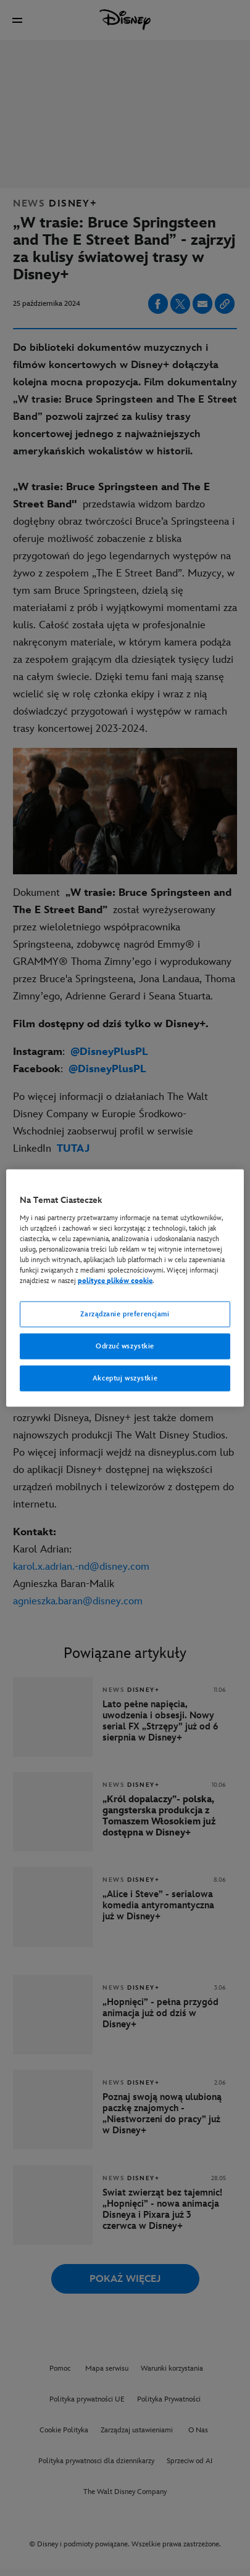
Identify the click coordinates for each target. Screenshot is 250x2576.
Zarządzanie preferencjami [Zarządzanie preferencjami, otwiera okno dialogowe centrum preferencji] (124, 1314)
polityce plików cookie (115, 1281)
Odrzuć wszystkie (125, 1346)
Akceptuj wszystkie (125, 1378)
